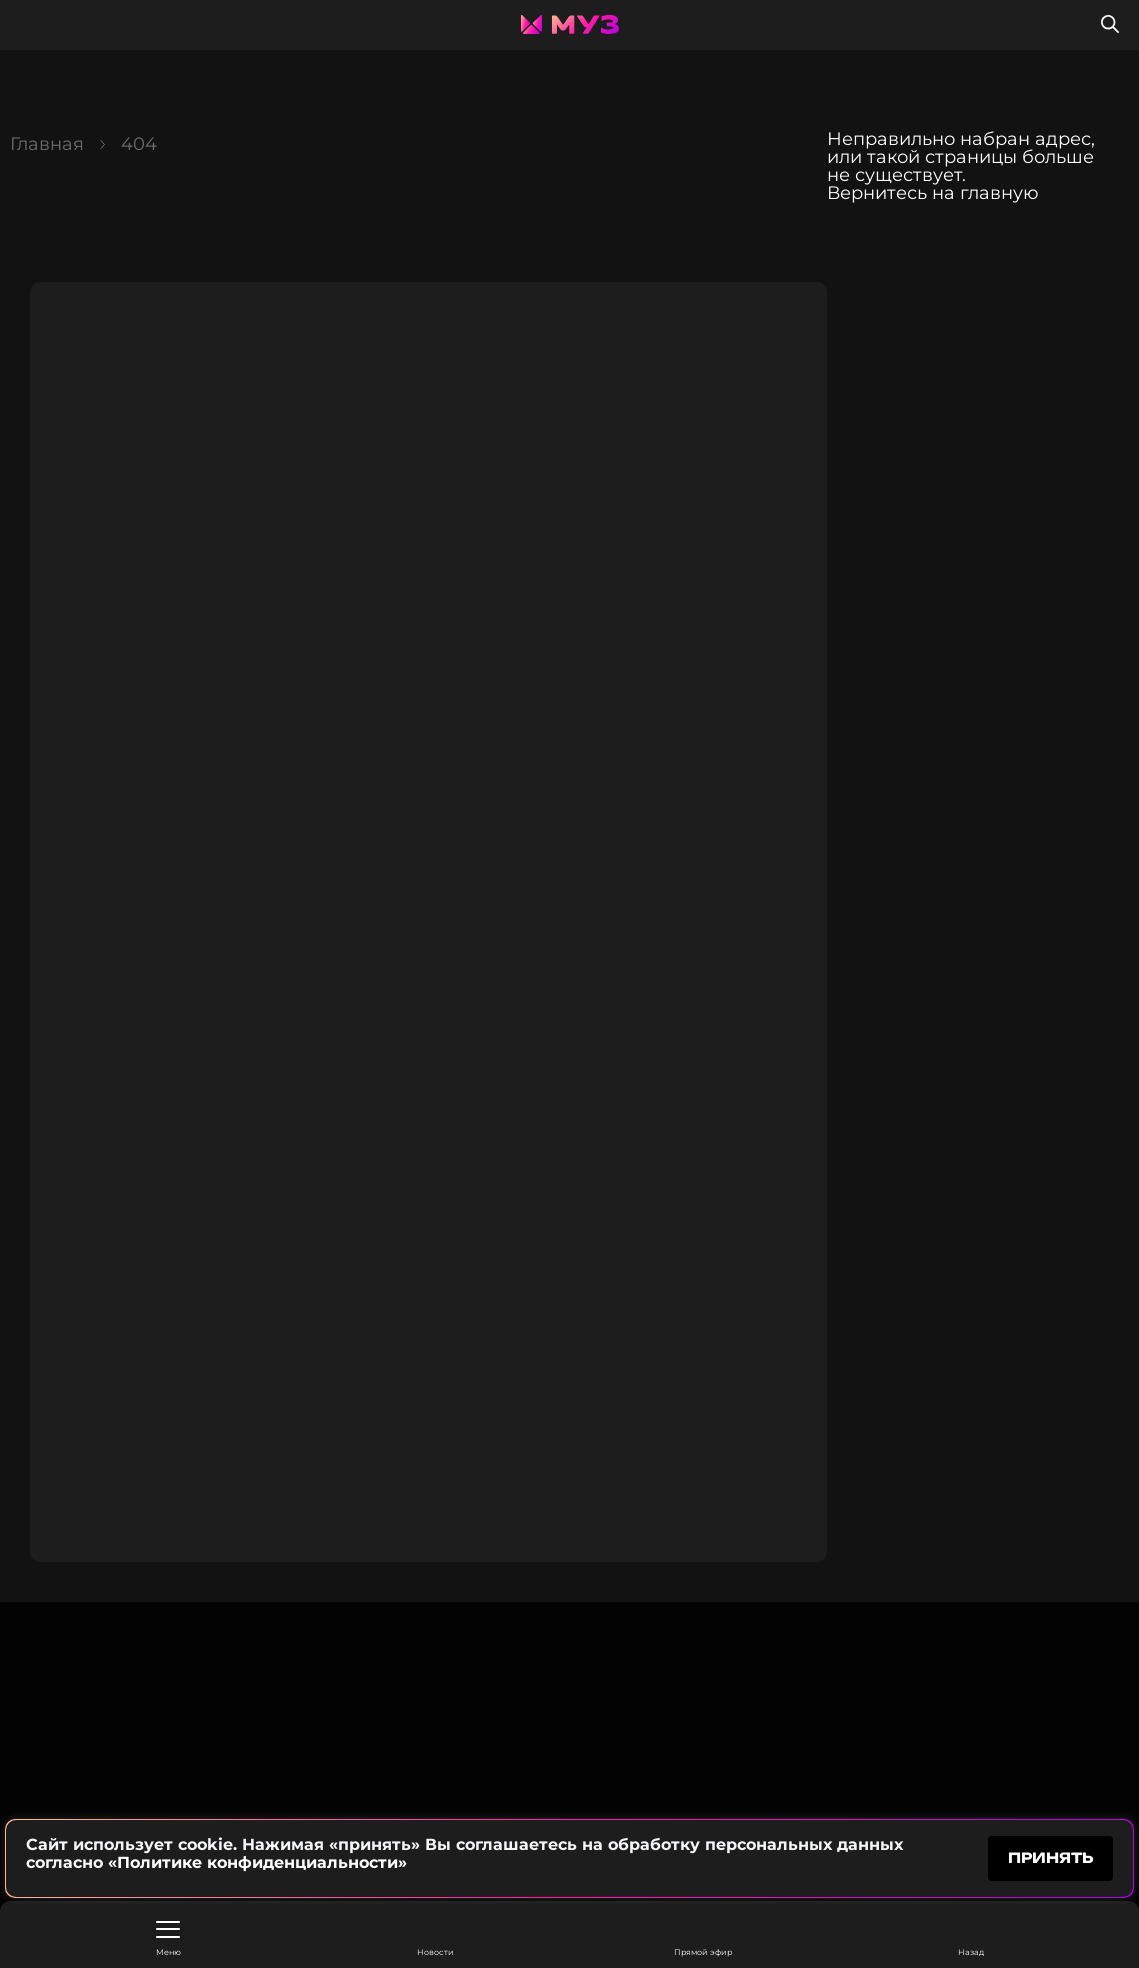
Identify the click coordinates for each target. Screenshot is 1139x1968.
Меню (168, 1939)
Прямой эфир (703, 1938)
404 (139, 144)
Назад (971, 1938)
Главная (47, 144)
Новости (435, 1938)
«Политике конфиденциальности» (257, 1862)
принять (1050, 1857)
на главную (985, 193)
